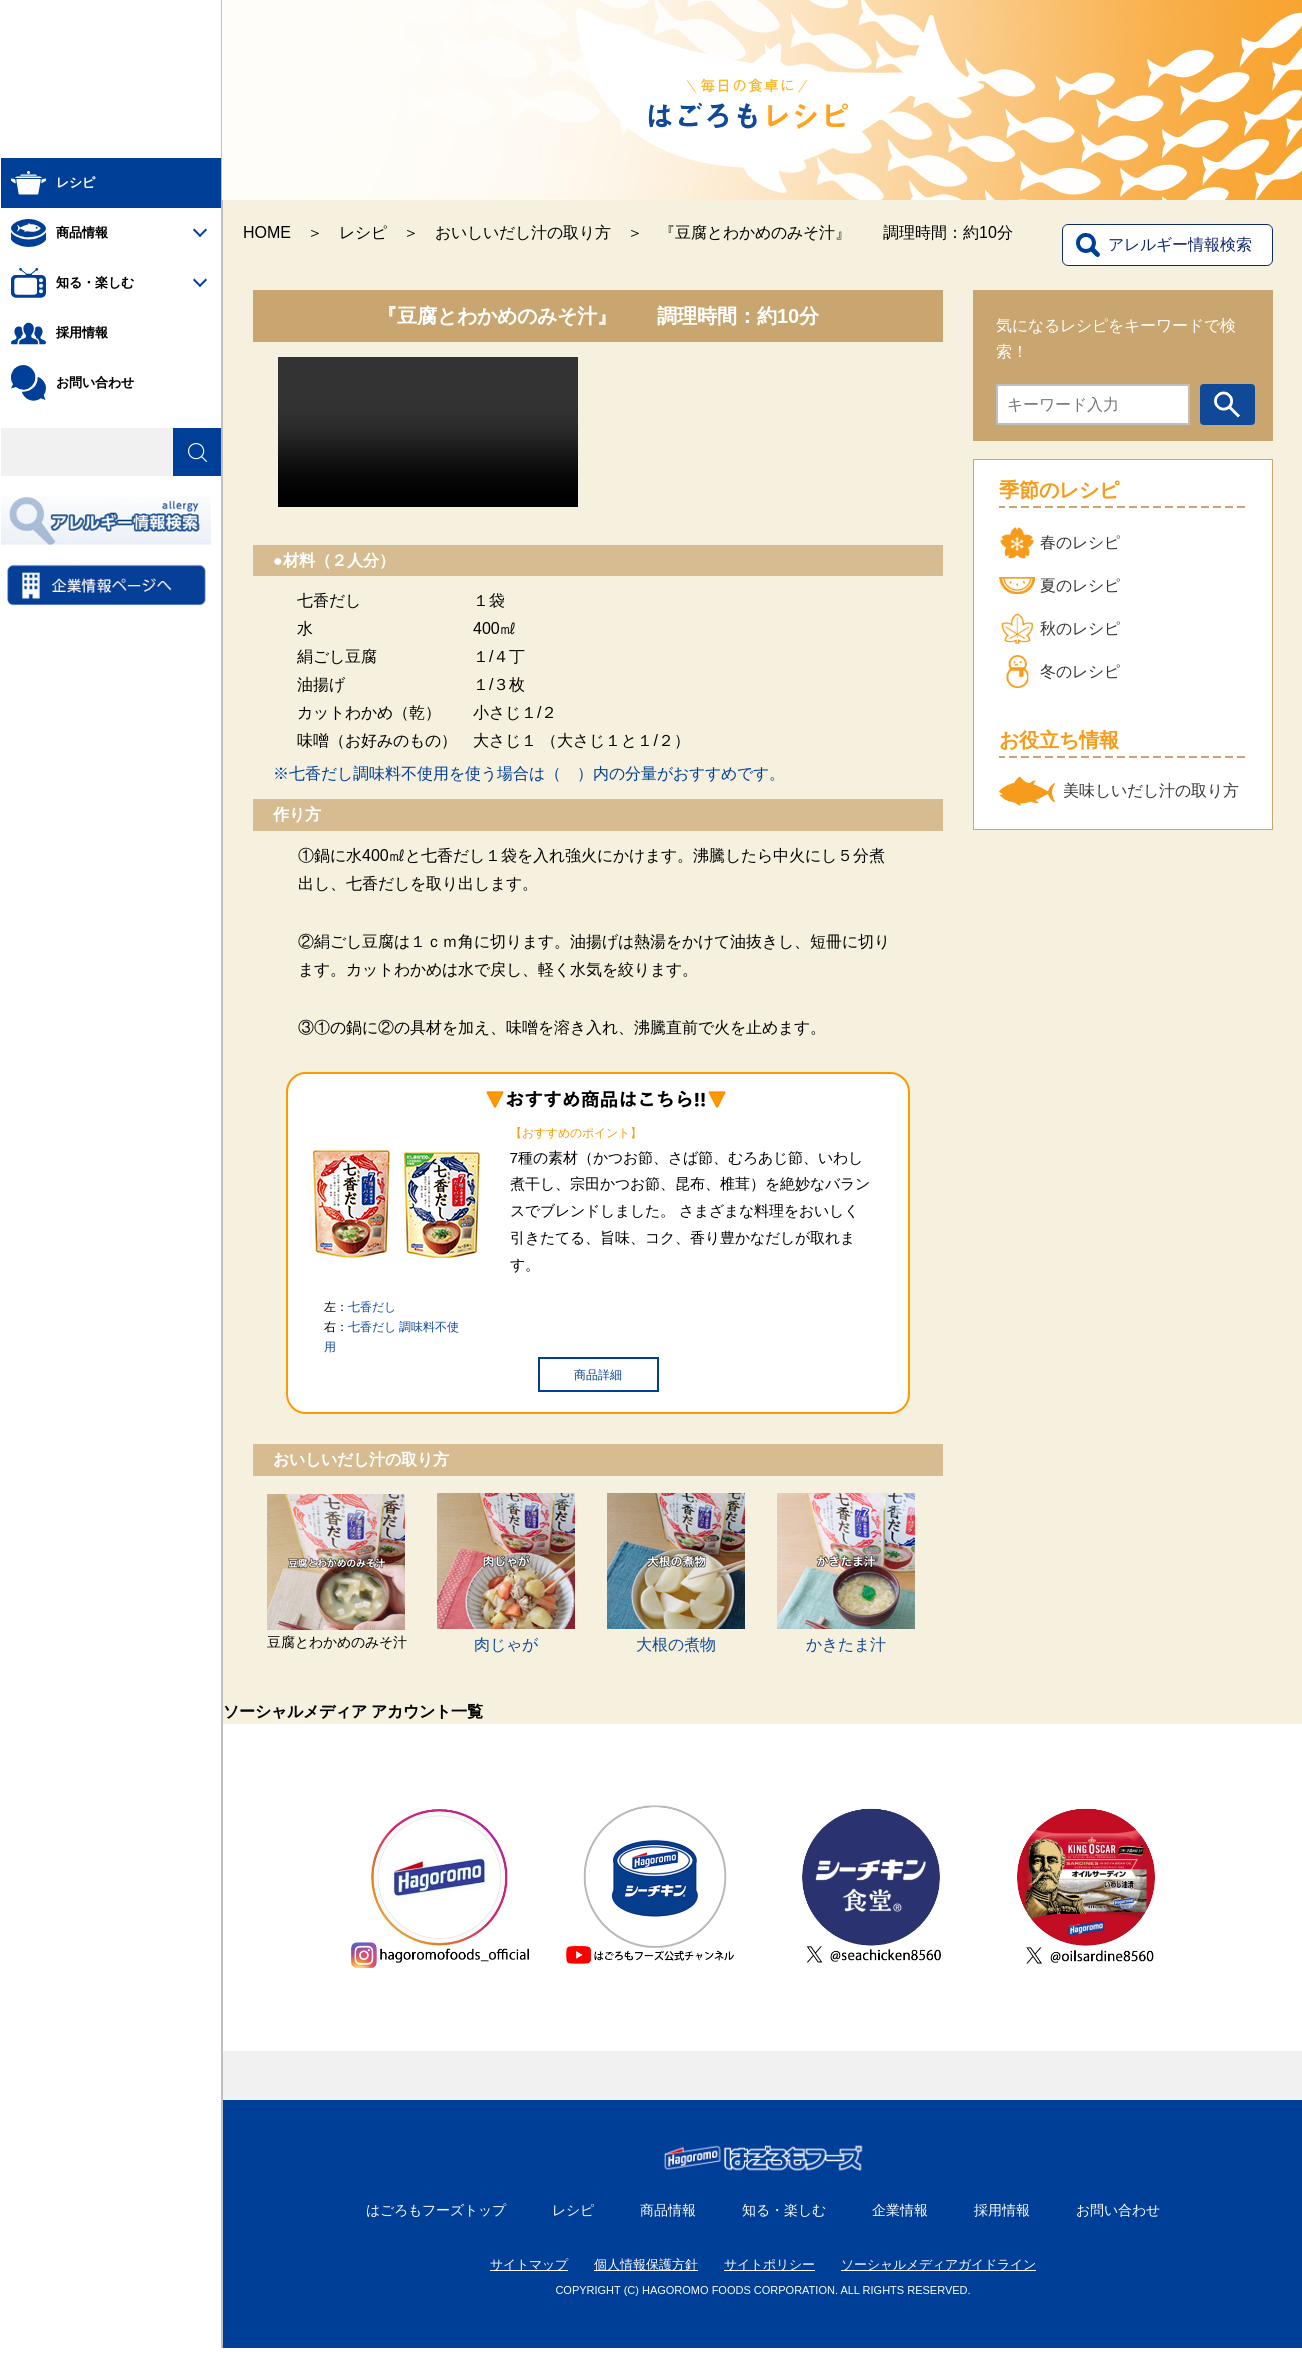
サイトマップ (529, 2274)
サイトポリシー (769, 2274)
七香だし (372, 1307)
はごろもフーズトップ (436, 2220)
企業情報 (900, 2220)
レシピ (363, 232)
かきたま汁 (846, 1644)
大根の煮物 (676, 1644)
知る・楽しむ (784, 2220)
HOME (267, 232)
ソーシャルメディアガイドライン (938, 2274)
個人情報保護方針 (646, 2274)
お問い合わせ (1118, 2220)
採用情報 (1002, 2220)
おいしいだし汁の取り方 (523, 232)
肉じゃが (506, 1644)
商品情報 (668, 2220)
